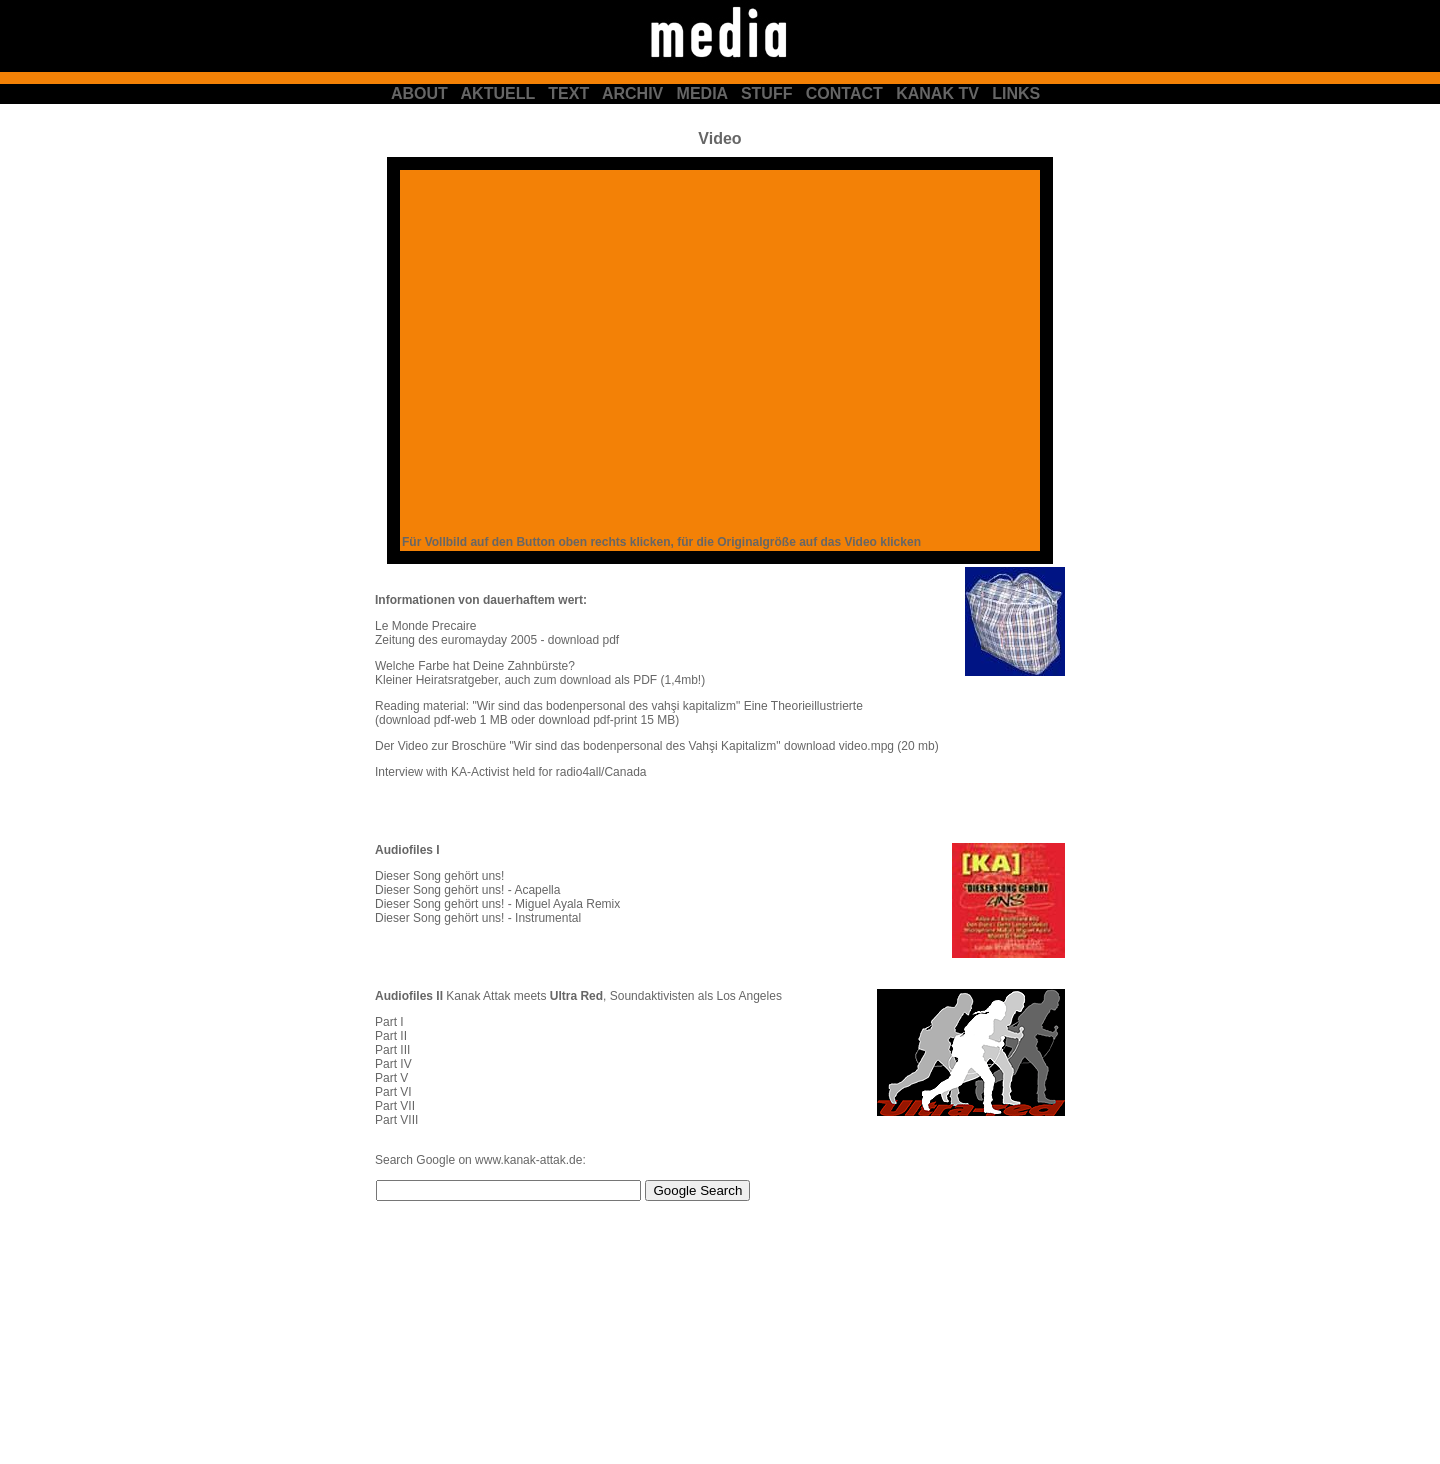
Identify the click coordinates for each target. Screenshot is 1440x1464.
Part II (391, 1036)
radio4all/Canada (601, 772)
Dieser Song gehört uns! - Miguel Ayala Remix (497, 904)
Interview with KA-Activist (442, 772)
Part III (392, 1050)
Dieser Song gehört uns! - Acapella (467, 890)
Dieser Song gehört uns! (439, 876)
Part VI (393, 1092)
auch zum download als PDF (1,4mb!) (603, 680)
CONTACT (844, 93)
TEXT (568, 93)
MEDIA (702, 93)
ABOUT (419, 93)
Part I (389, 1022)
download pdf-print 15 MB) (608, 720)
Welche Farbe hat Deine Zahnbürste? (475, 666)
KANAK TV (937, 93)
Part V (391, 1078)
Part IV (393, 1064)
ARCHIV (632, 93)
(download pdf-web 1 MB (441, 720)
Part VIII (396, 1120)
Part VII (395, 1106)
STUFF (767, 93)
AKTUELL (498, 93)
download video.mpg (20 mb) (861, 746)
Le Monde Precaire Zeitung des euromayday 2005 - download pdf (497, 633)
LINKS (1016, 93)
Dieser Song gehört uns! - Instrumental (478, 918)
